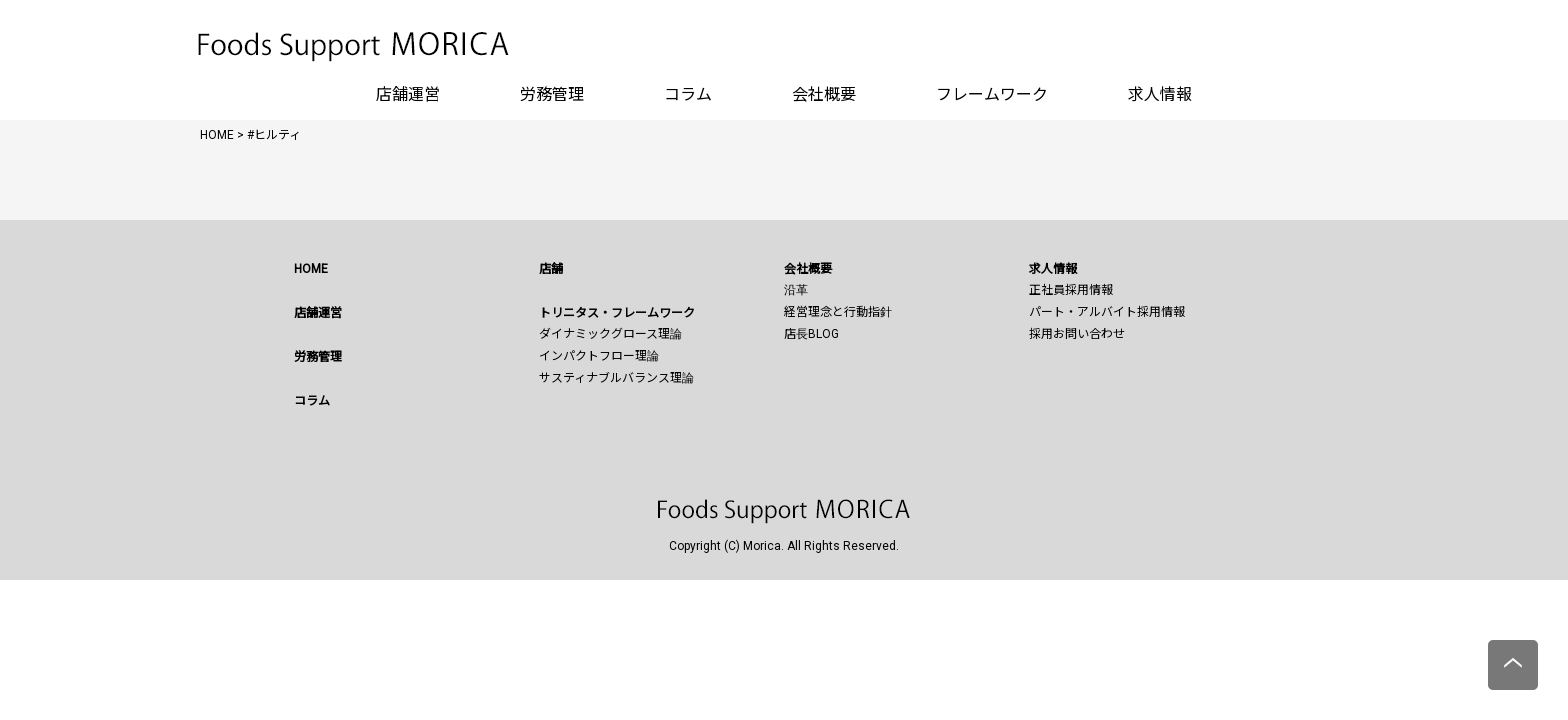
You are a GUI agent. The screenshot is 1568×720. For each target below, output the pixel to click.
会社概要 (824, 94)
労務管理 (552, 94)
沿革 (796, 290)
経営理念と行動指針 (838, 312)
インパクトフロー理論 (599, 356)
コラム (688, 94)
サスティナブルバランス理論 (616, 378)
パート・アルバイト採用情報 (1107, 312)
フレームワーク (992, 94)
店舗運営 (408, 94)
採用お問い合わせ (1077, 334)
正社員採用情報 (1071, 290)
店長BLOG (811, 334)
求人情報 (1160, 94)
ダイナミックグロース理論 (610, 334)
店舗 (551, 269)
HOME (311, 269)
